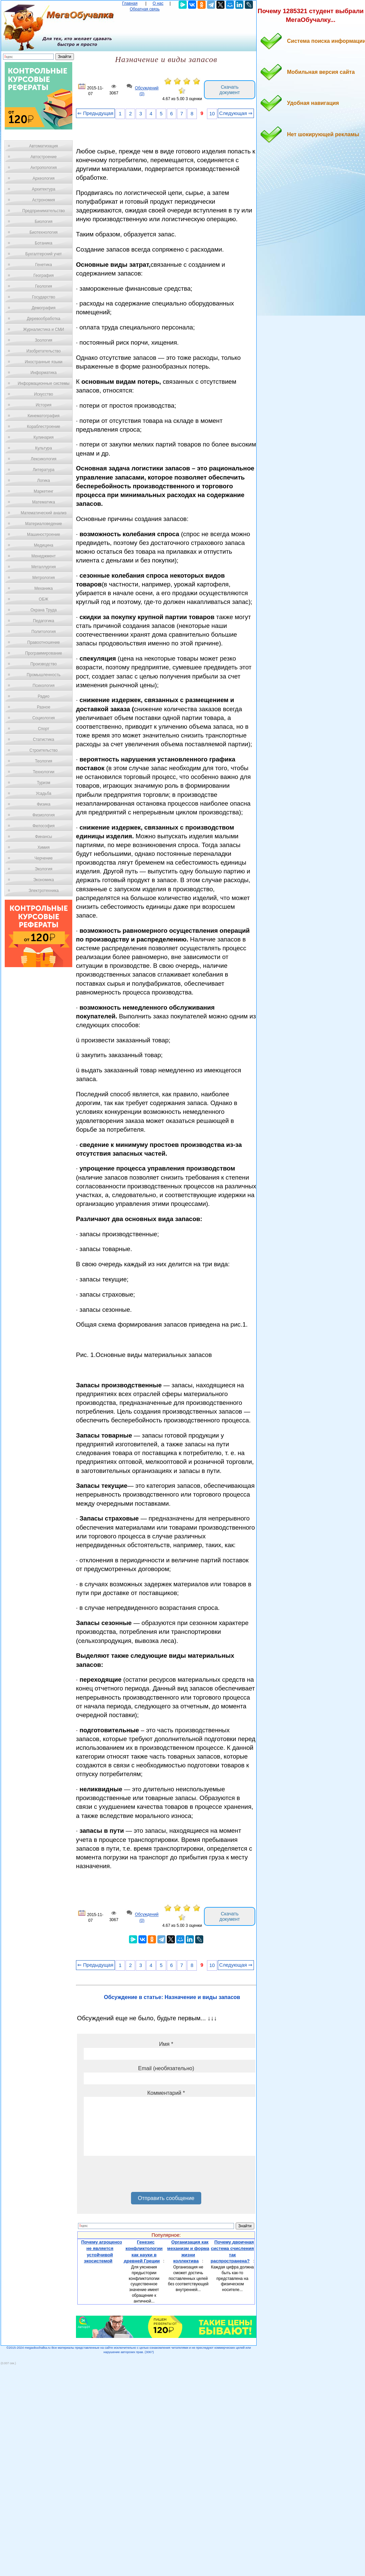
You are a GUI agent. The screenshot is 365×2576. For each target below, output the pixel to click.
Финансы (43, 836)
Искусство (43, 394)
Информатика (43, 372)
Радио (44, 696)
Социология (43, 718)
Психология (44, 685)
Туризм (43, 782)
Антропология (43, 167)
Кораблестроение (43, 426)
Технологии (43, 772)
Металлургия (43, 567)
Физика (43, 804)
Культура (43, 448)
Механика (43, 588)
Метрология (43, 577)
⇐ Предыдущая (95, 113)
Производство (43, 664)
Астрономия (43, 200)
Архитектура (43, 189)
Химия (43, 847)
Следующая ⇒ (236, 113)
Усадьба (43, 793)
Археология (44, 178)
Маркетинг (43, 491)
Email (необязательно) (166, 2068)
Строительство (43, 750)
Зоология (43, 340)
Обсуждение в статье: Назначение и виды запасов (172, 1997)
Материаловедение (43, 523)
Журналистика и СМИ (43, 329)
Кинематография (44, 415)
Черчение (43, 858)
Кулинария (43, 437)
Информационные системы (43, 383)
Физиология (43, 815)
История (44, 405)
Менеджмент (43, 556)
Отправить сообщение (166, 2198)
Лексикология (43, 459)
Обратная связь (144, 9)
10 (212, 113)
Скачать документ (229, 89)
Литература (44, 469)
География (43, 275)
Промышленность (43, 674)
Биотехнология (43, 232)
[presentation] (135, 2176)
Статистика (43, 739)
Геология (43, 286)
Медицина (43, 545)
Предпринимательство (43, 210)
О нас (158, 3)
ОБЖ (43, 599)
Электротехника (43, 890)
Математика (43, 502)
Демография (44, 308)
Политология (43, 631)
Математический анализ (44, 513)
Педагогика (43, 620)
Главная (130, 3)
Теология (43, 761)
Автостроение (43, 156)
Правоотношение (43, 642)
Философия (43, 825)
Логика (43, 480)
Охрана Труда (43, 610)
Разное (43, 707)
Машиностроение (43, 534)
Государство (43, 297)
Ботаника (43, 243)
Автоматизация (43, 146)
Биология (43, 221)
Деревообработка (43, 318)
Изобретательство (43, 351)
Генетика (43, 264)
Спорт (43, 728)
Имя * (166, 2044)
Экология (43, 869)
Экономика (43, 879)
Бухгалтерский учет (43, 254)
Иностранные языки (43, 361)
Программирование (43, 653)
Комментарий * (166, 2093)
